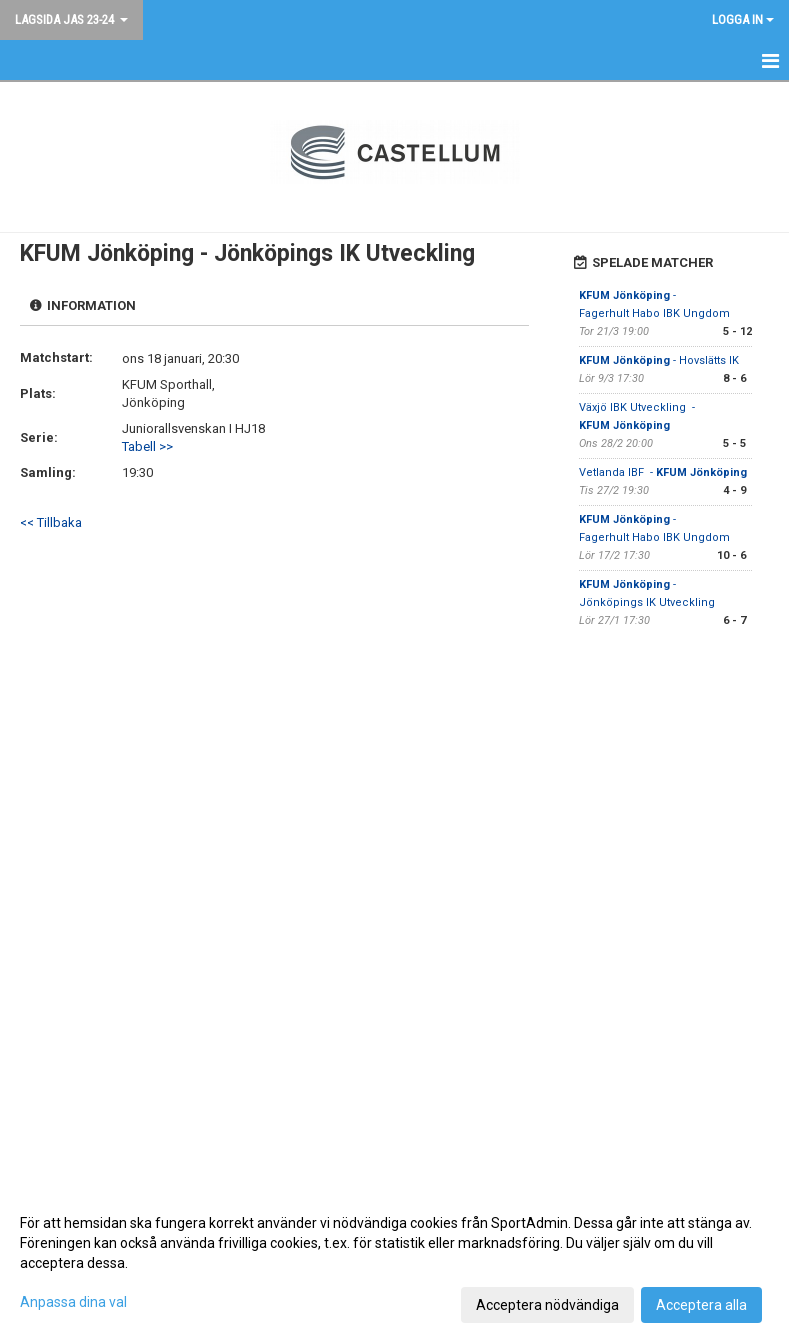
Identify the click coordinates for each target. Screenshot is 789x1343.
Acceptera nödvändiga (547, 1305)
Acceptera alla (701, 1305)
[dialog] (394, 1263)
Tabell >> (147, 446)
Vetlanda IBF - (663, 472)
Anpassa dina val (73, 1302)
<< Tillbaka (51, 522)
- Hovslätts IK (660, 360)
